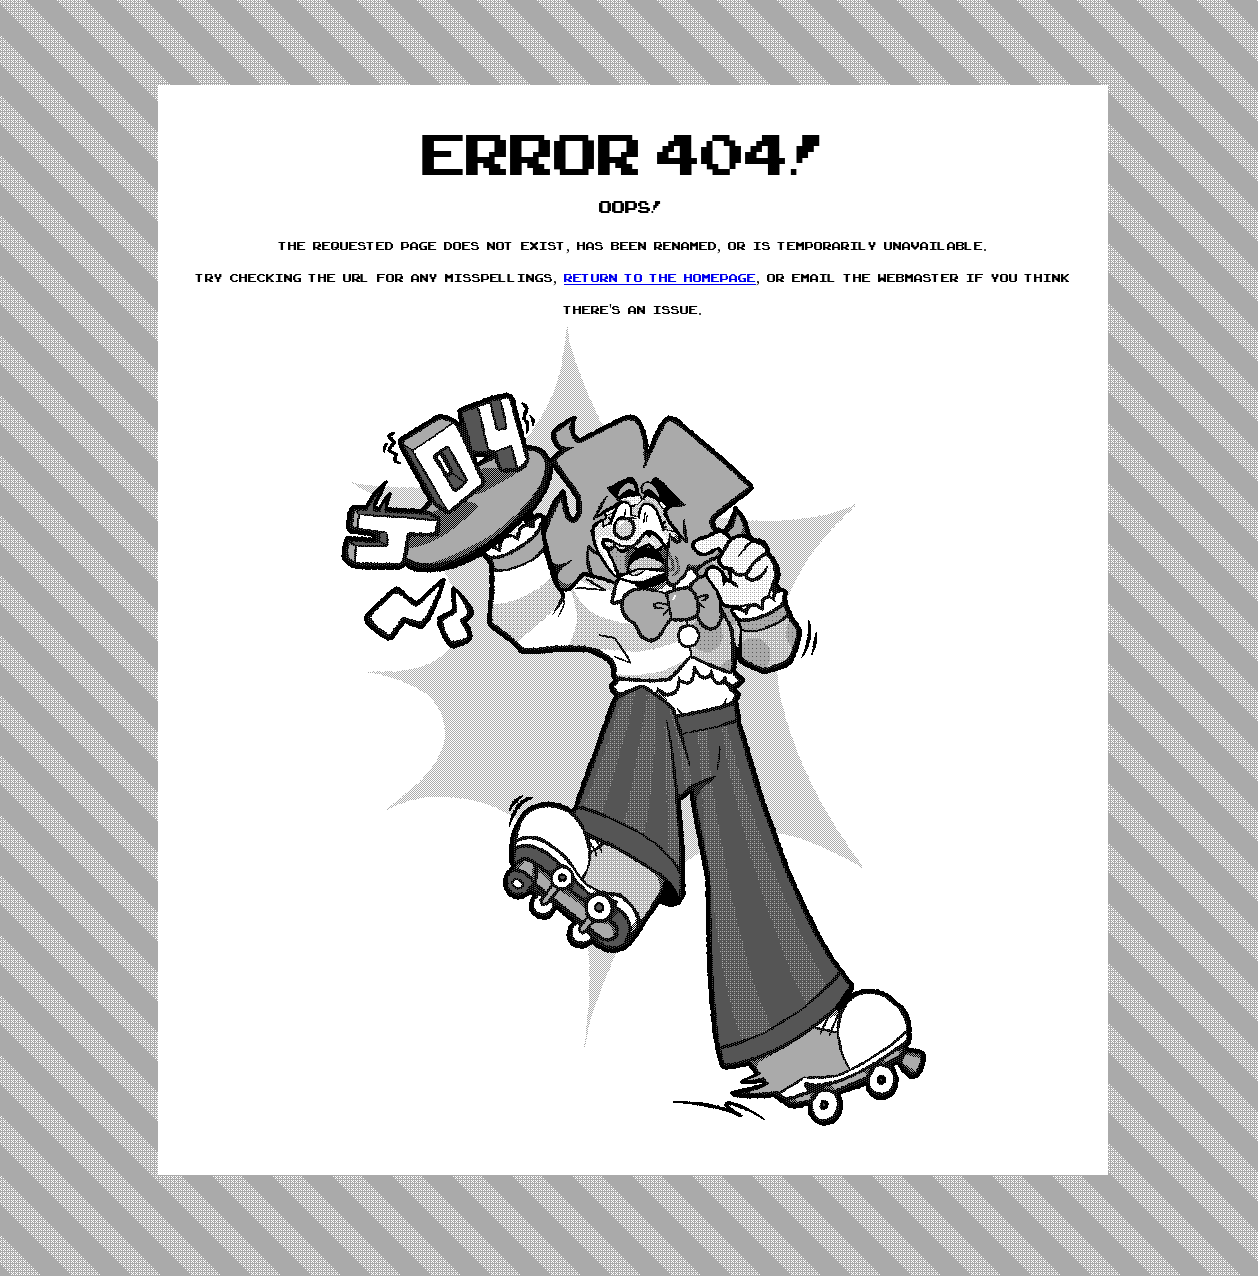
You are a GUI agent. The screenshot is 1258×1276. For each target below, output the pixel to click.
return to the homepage (660, 278)
